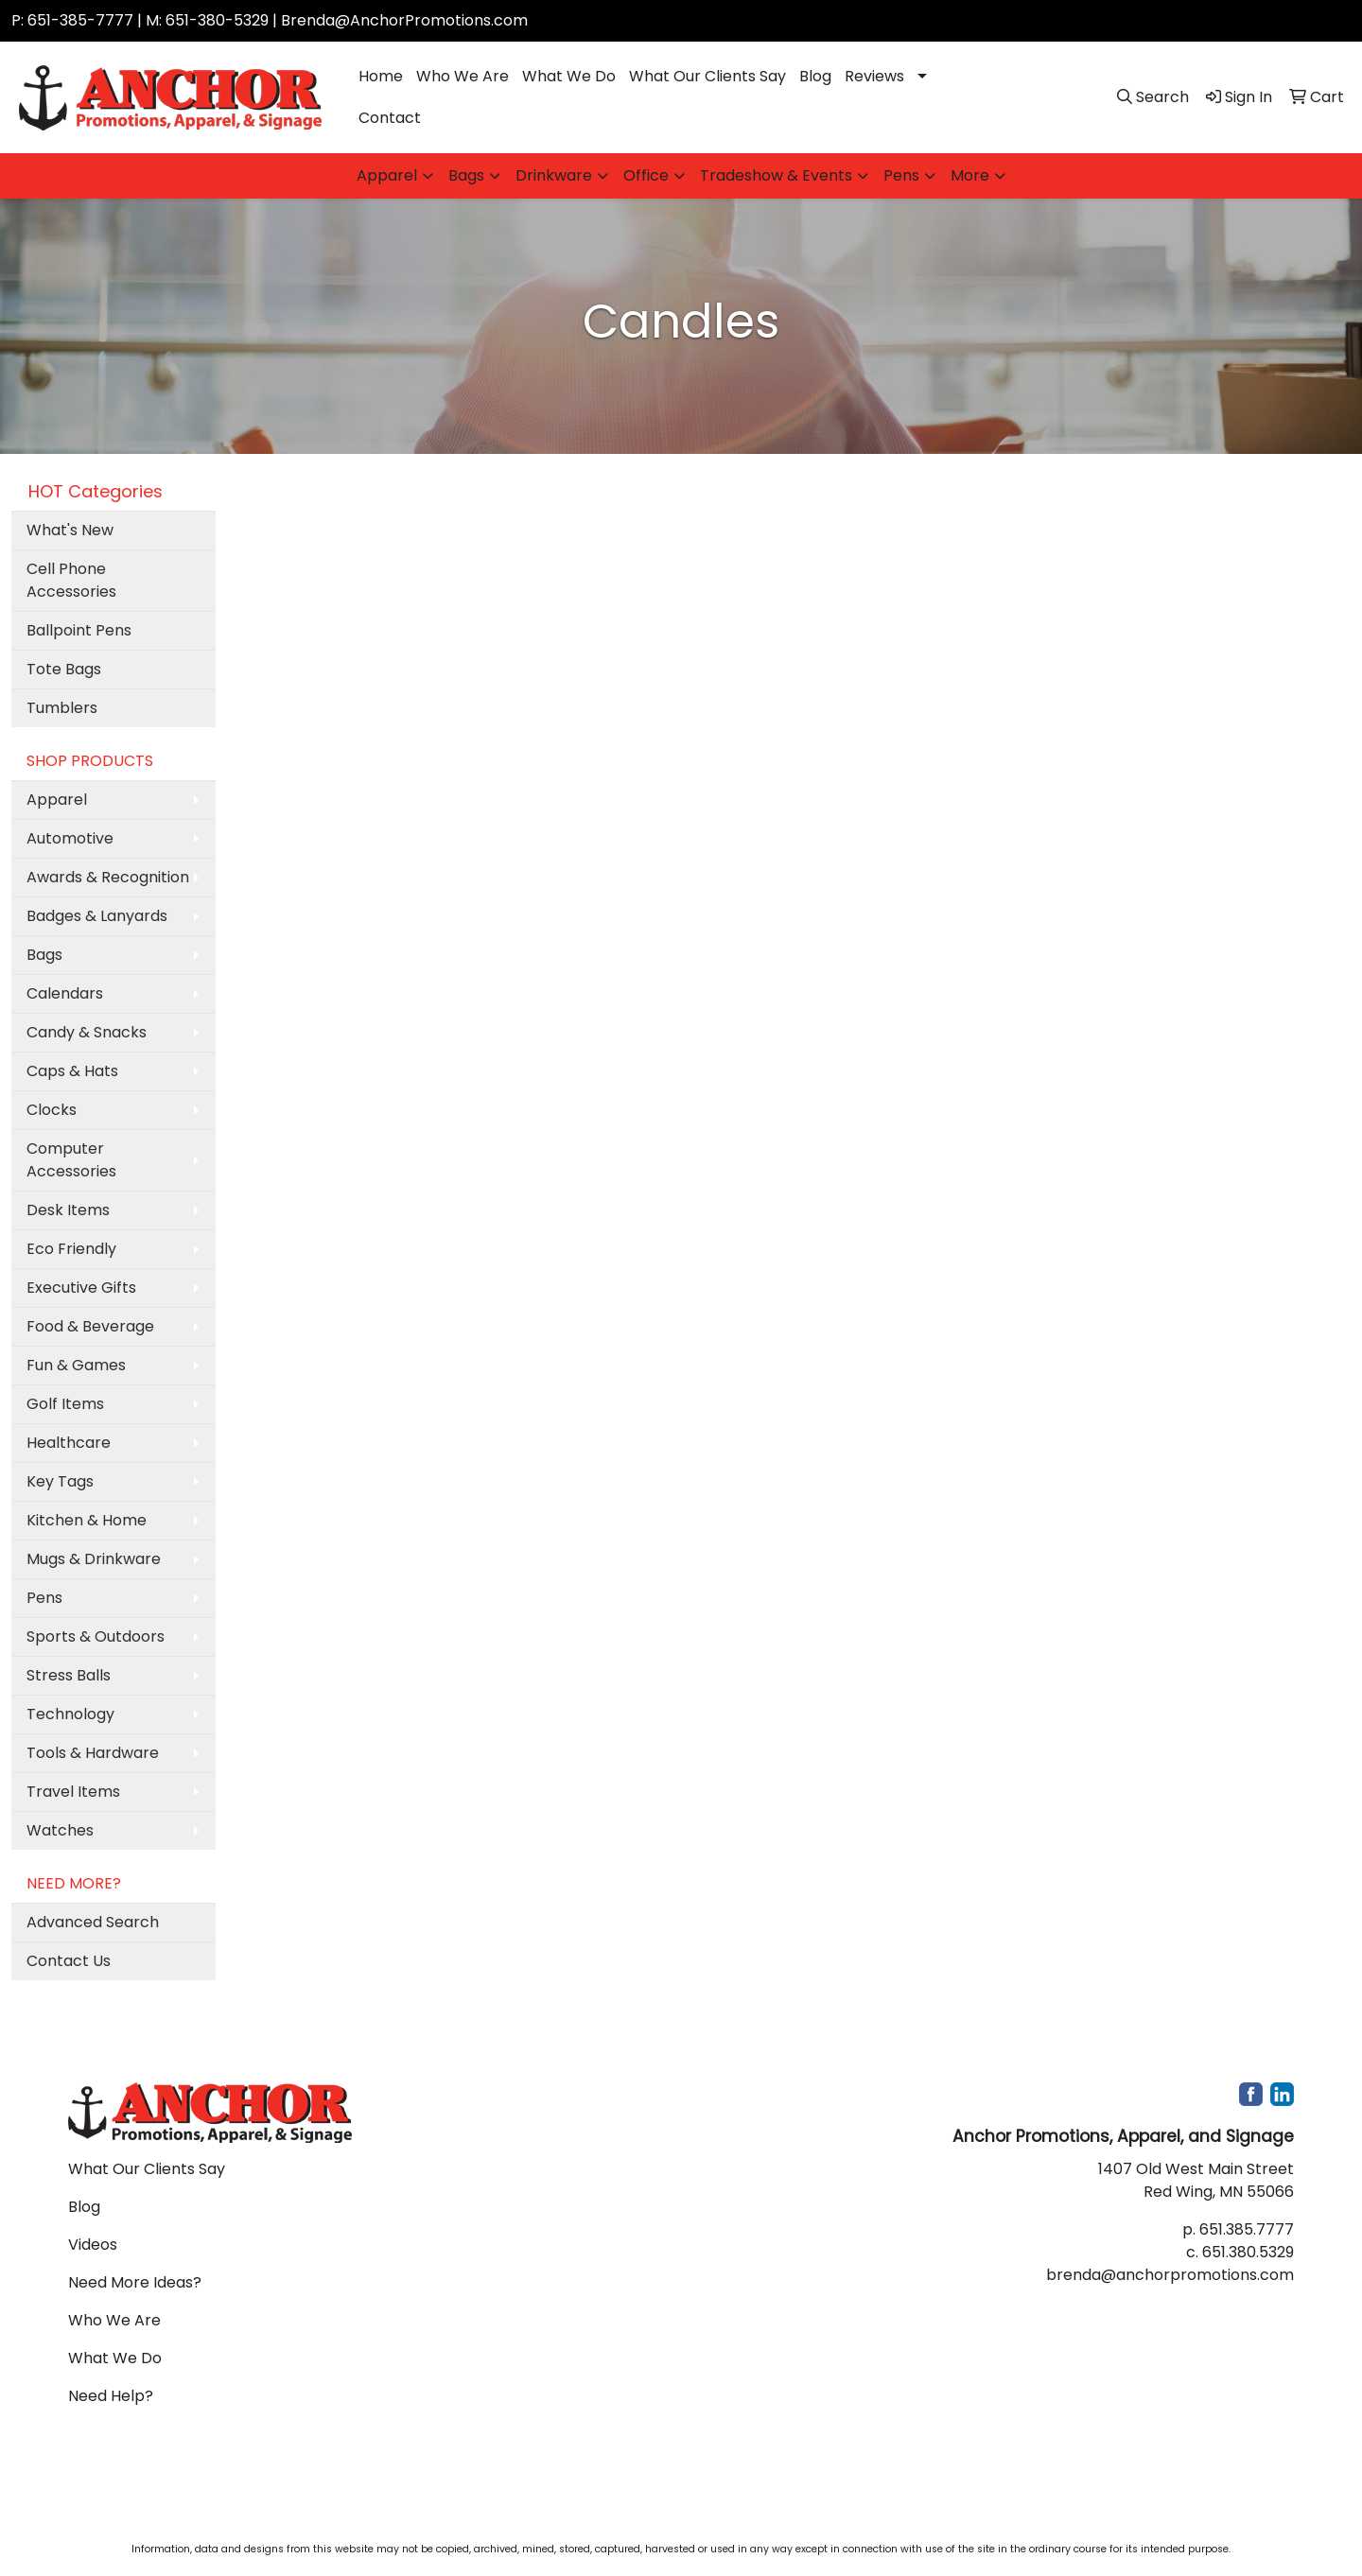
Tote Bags (63, 669)
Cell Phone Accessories (71, 580)
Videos (92, 2244)
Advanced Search (92, 1922)
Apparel (387, 175)
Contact (389, 118)
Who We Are (462, 76)
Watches (60, 1830)
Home (380, 76)
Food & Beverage (90, 1326)
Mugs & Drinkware (93, 1559)
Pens (901, 175)
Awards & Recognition (107, 877)
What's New (70, 530)
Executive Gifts (81, 1287)
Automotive (70, 838)
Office (646, 175)
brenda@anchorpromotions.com (1170, 2275)
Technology (70, 1714)
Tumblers (61, 708)
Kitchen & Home (86, 1520)
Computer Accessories (71, 1160)
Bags (466, 175)
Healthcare (68, 1442)
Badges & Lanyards (96, 916)
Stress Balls (68, 1675)
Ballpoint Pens (78, 630)
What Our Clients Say (707, 76)
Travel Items (73, 1791)
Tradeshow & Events (776, 175)
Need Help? (110, 2396)
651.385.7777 (1246, 2229)
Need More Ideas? (134, 2282)
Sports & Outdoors (95, 1636)
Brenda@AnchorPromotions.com (404, 20)
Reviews (874, 76)
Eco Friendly (71, 1249)
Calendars (64, 993)
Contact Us (68, 1961)
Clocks (51, 1110)
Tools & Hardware (92, 1753)
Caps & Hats (72, 1071)
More (970, 175)
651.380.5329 (1248, 2252)
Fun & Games (76, 1365)
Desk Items (68, 1210)
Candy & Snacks (86, 1032)
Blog (815, 76)
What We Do (569, 76)
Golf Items (65, 1404)
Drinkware (553, 175)
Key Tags (60, 1481)
